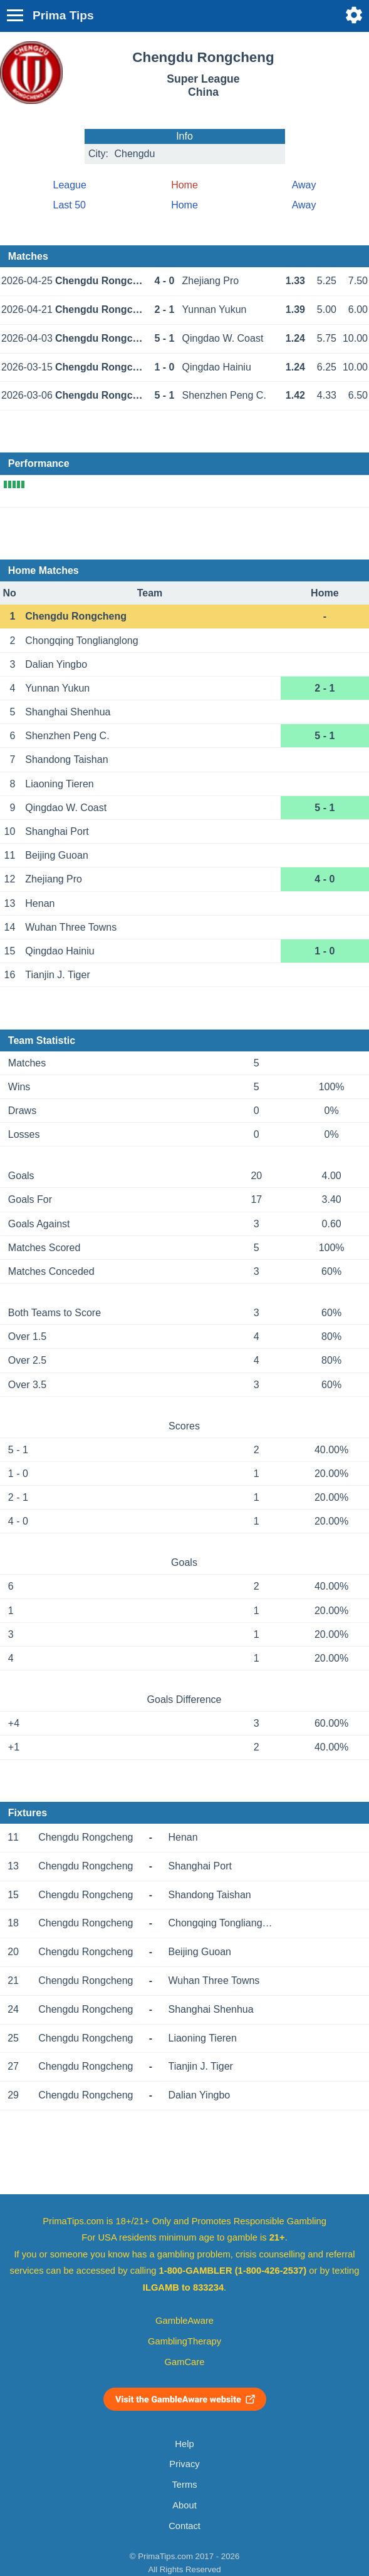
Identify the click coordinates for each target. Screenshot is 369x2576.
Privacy (184, 2464)
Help (184, 2444)
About (184, 2505)
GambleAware (184, 2321)
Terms (184, 2485)
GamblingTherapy (184, 2341)
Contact (184, 2526)
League (69, 185)
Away (304, 185)
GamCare (185, 2362)
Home (184, 205)
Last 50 (69, 205)
